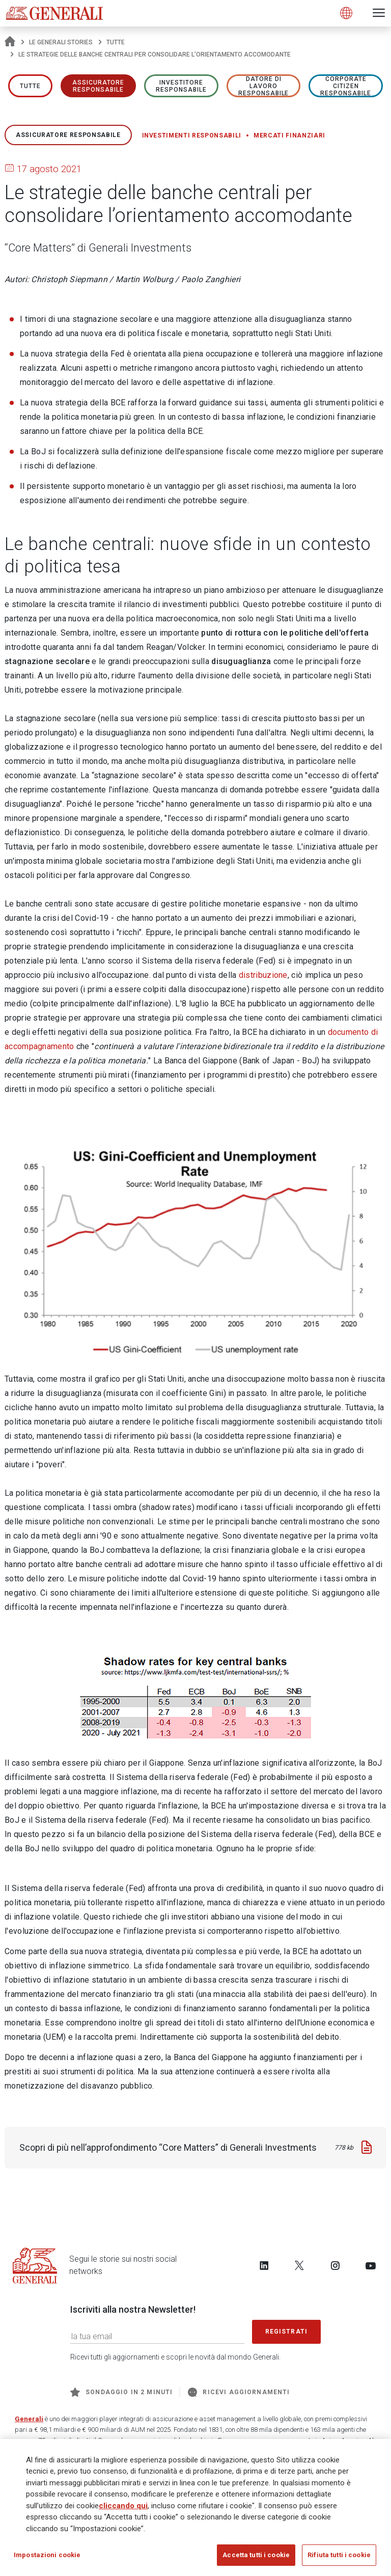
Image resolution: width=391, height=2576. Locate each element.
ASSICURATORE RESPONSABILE (98, 86)
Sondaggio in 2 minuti (121, 2392)
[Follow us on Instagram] (335, 2265)
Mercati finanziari (289, 135)
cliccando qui (123, 2507)
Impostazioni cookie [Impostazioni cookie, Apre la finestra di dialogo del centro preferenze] (47, 2557)
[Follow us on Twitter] (299, 2265)
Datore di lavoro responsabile (263, 86)
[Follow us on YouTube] (370, 2265)
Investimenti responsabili (192, 135)
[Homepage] (10, 42)
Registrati (286, 2331)
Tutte (115, 42)
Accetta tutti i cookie (256, 2557)
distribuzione (263, 975)
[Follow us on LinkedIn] (264, 2265)
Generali (29, 2419)
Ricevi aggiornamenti (239, 2392)
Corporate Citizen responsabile (345, 86)
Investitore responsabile (181, 86)
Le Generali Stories (61, 42)
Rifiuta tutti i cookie (339, 2557)
